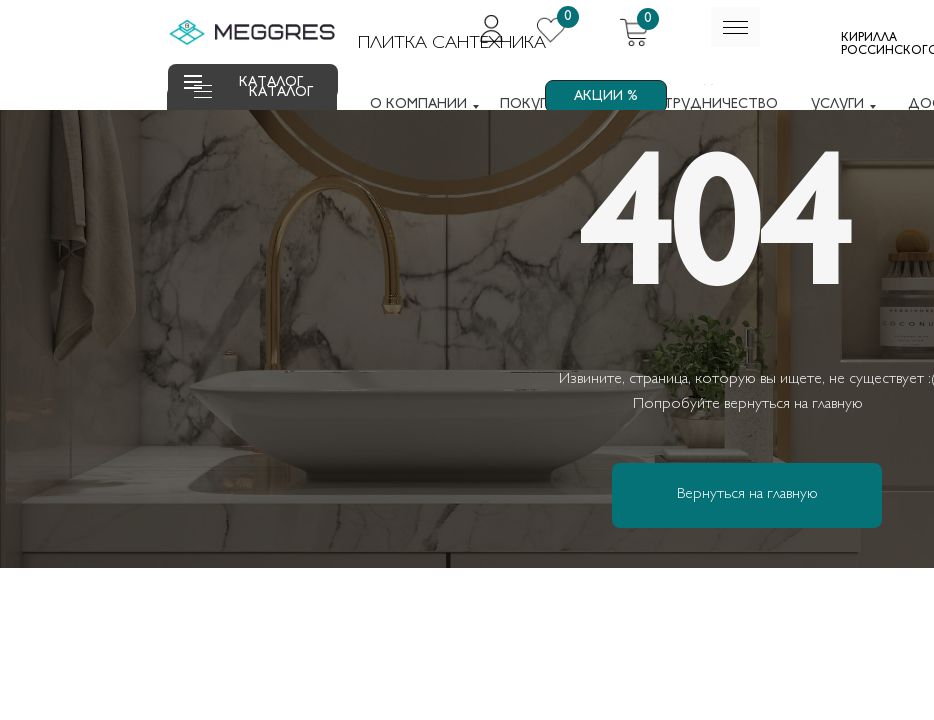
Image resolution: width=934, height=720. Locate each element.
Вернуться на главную (747, 494)
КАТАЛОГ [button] (281, 92)
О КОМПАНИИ (418, 104)
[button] (203, 97)
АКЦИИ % (606, 96)
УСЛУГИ (837, 104)
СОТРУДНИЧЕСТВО (709, 104)
